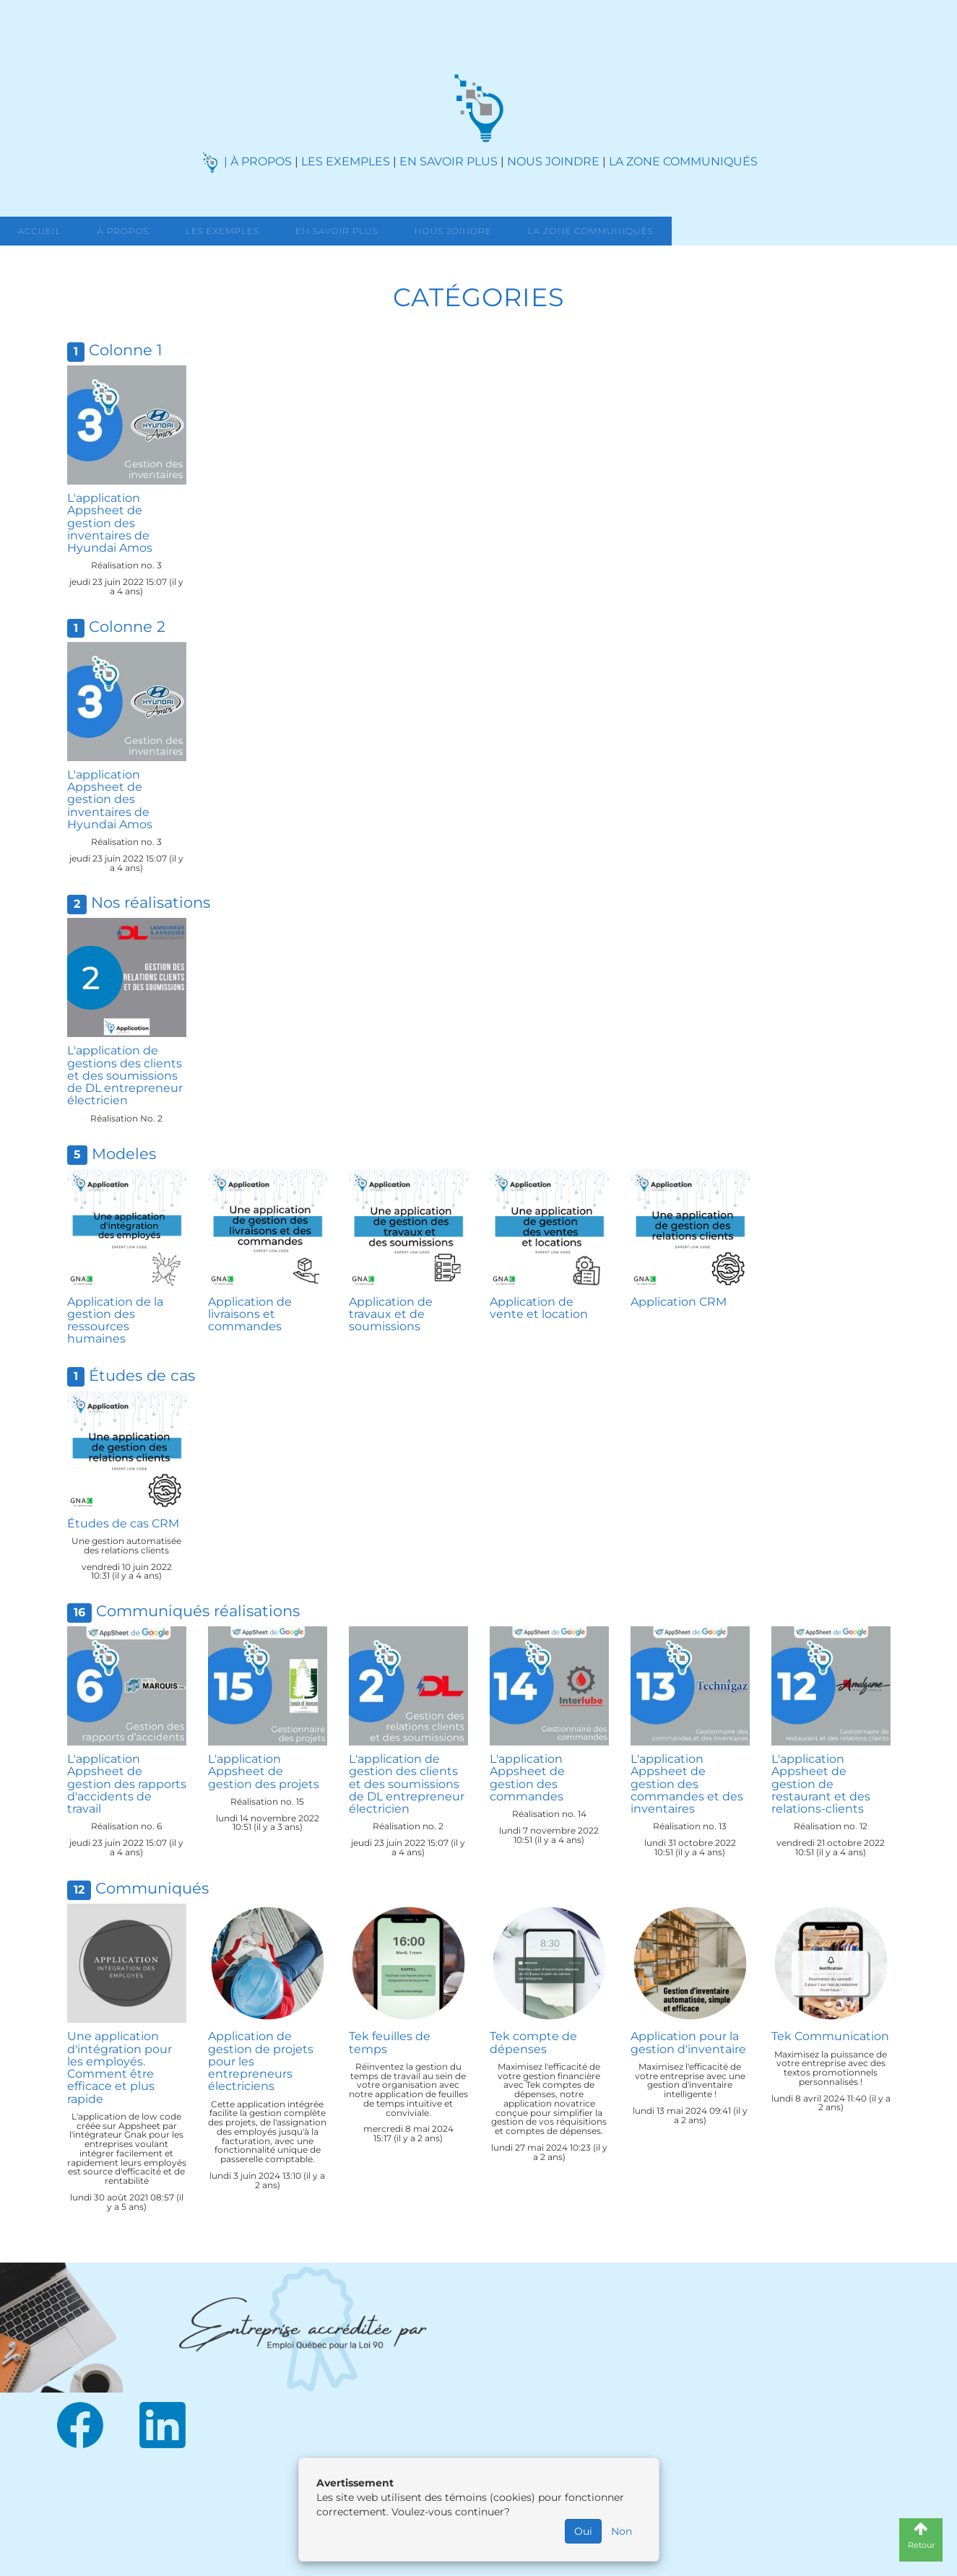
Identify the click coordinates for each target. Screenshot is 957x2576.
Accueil (39, 230)
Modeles (124, 1154)
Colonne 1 (126, 350)
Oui (583, 2531)
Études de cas (142, 1375)
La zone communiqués (591, 230)
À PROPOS (261, 161)
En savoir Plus (336, 230)
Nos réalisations (150, 902)
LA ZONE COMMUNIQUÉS (683, 161)
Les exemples (222, 230)
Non (621, 2531)
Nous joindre (453, 230)
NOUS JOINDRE (553, 161)
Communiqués (152, 1888)
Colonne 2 (127, 626)
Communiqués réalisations (198, 1611)
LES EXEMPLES (345, 161)
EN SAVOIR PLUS (448, 161)
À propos (123, 230)
